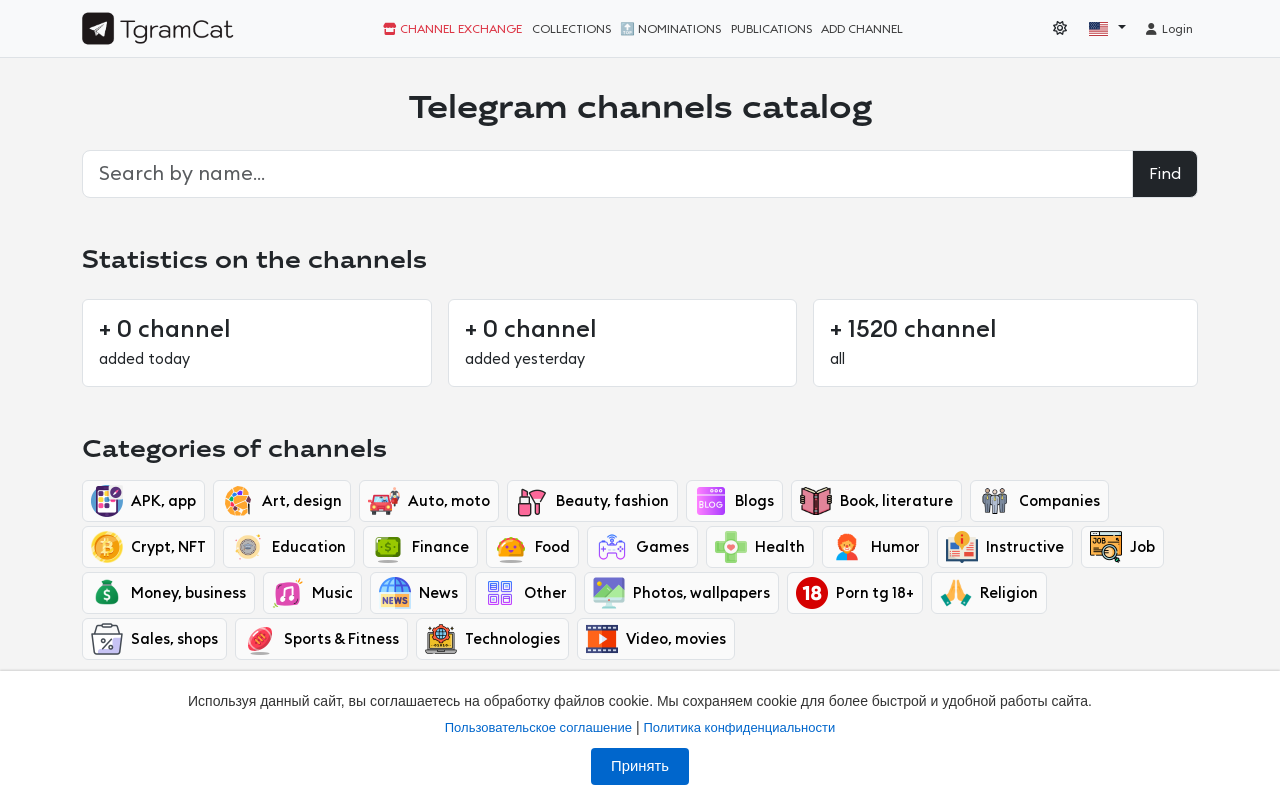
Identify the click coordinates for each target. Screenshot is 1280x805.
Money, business (168, 593)
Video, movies (656, 639)
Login (1168, 29)
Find (1165, 174)
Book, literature (876, 501)
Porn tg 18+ (855, 593)
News (418, 593)
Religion (989, 593)
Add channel (862, 29)
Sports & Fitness (321, 639)
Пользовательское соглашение (538, 727)
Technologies (492, 639)
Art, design (282, 501)
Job (1122, 547)
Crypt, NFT (148, 547)
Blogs (734, 501)
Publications (771, 29)
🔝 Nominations (670, 29)
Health (760, 547)
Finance (420, 547)
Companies (1039, 501)
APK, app (143, 501)
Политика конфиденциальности (739, 727)
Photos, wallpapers (681, 593)
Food (532, 547)
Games (642, 547)
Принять (640, 766)
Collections (571, 29)
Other (525, 593)
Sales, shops (154, 639)
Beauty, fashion (592, 501)
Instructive (1005, 547)
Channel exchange (452, 29)
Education (289, 547)
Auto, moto (429, 501)
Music (312, 593)
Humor (875, 547)
